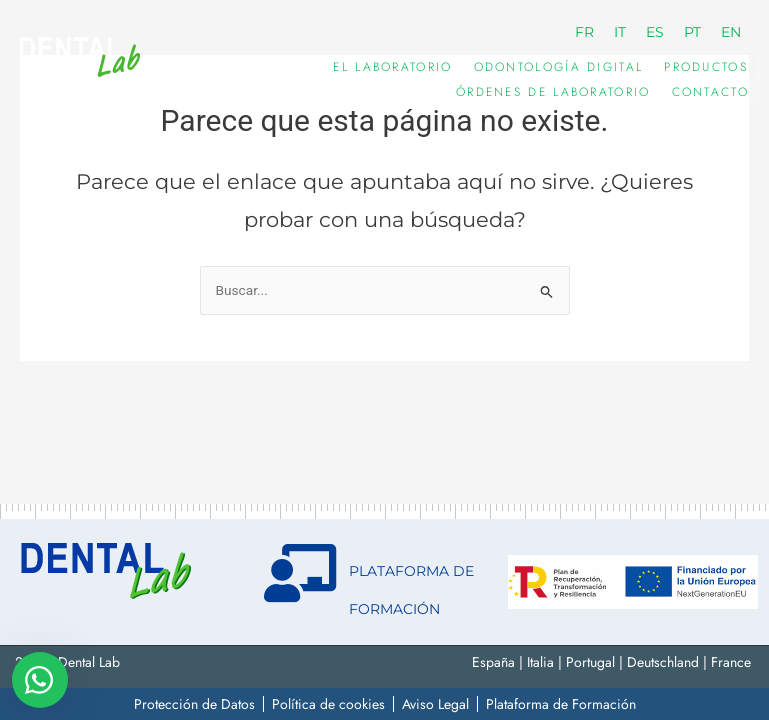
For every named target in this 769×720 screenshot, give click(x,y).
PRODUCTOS (706, 67)
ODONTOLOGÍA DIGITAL (559, 67)
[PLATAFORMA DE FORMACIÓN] (300, 573)
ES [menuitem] (655, 32)
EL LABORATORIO (392, 67)
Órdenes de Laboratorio (553, 92)
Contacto (710, 92)
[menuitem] (584, 32)
